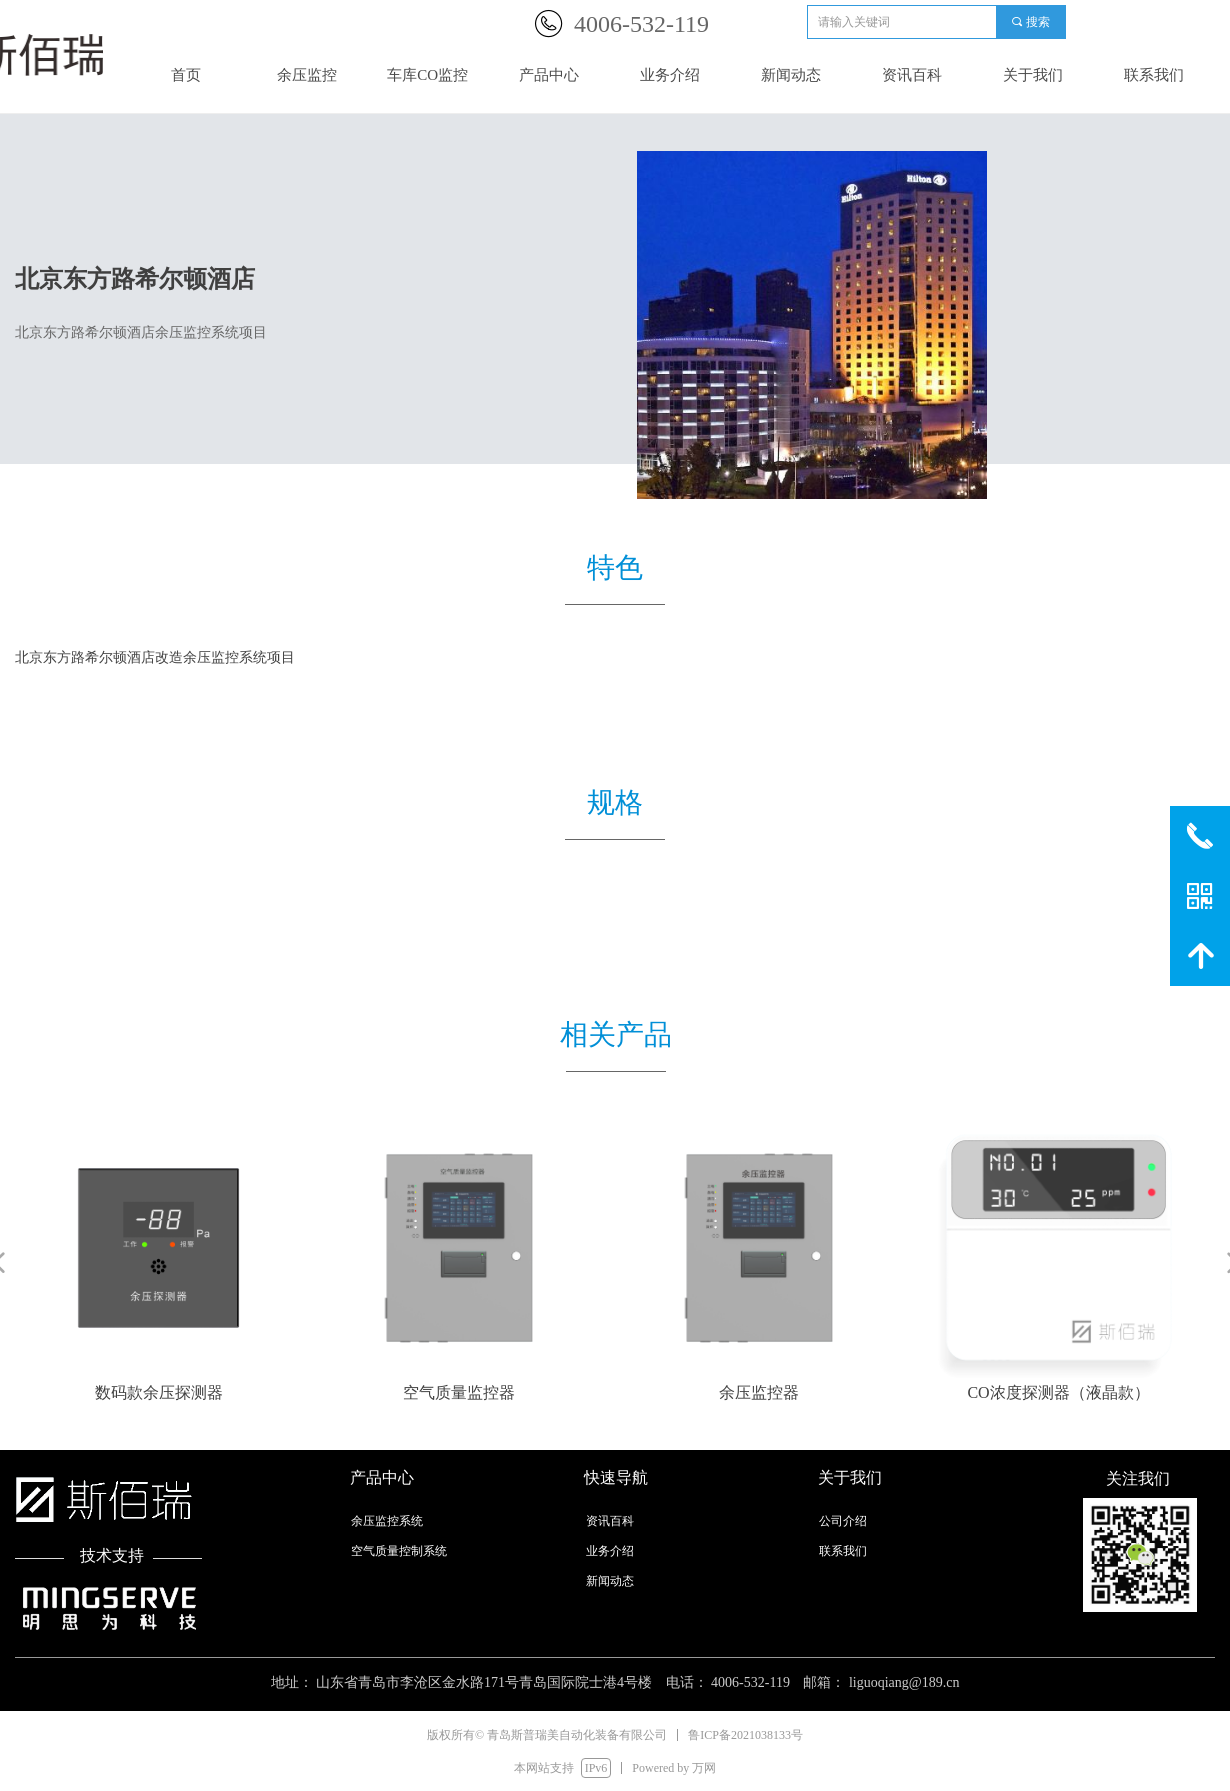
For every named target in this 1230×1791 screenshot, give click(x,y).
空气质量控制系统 (399, 1551)
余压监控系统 (387, 1521)
